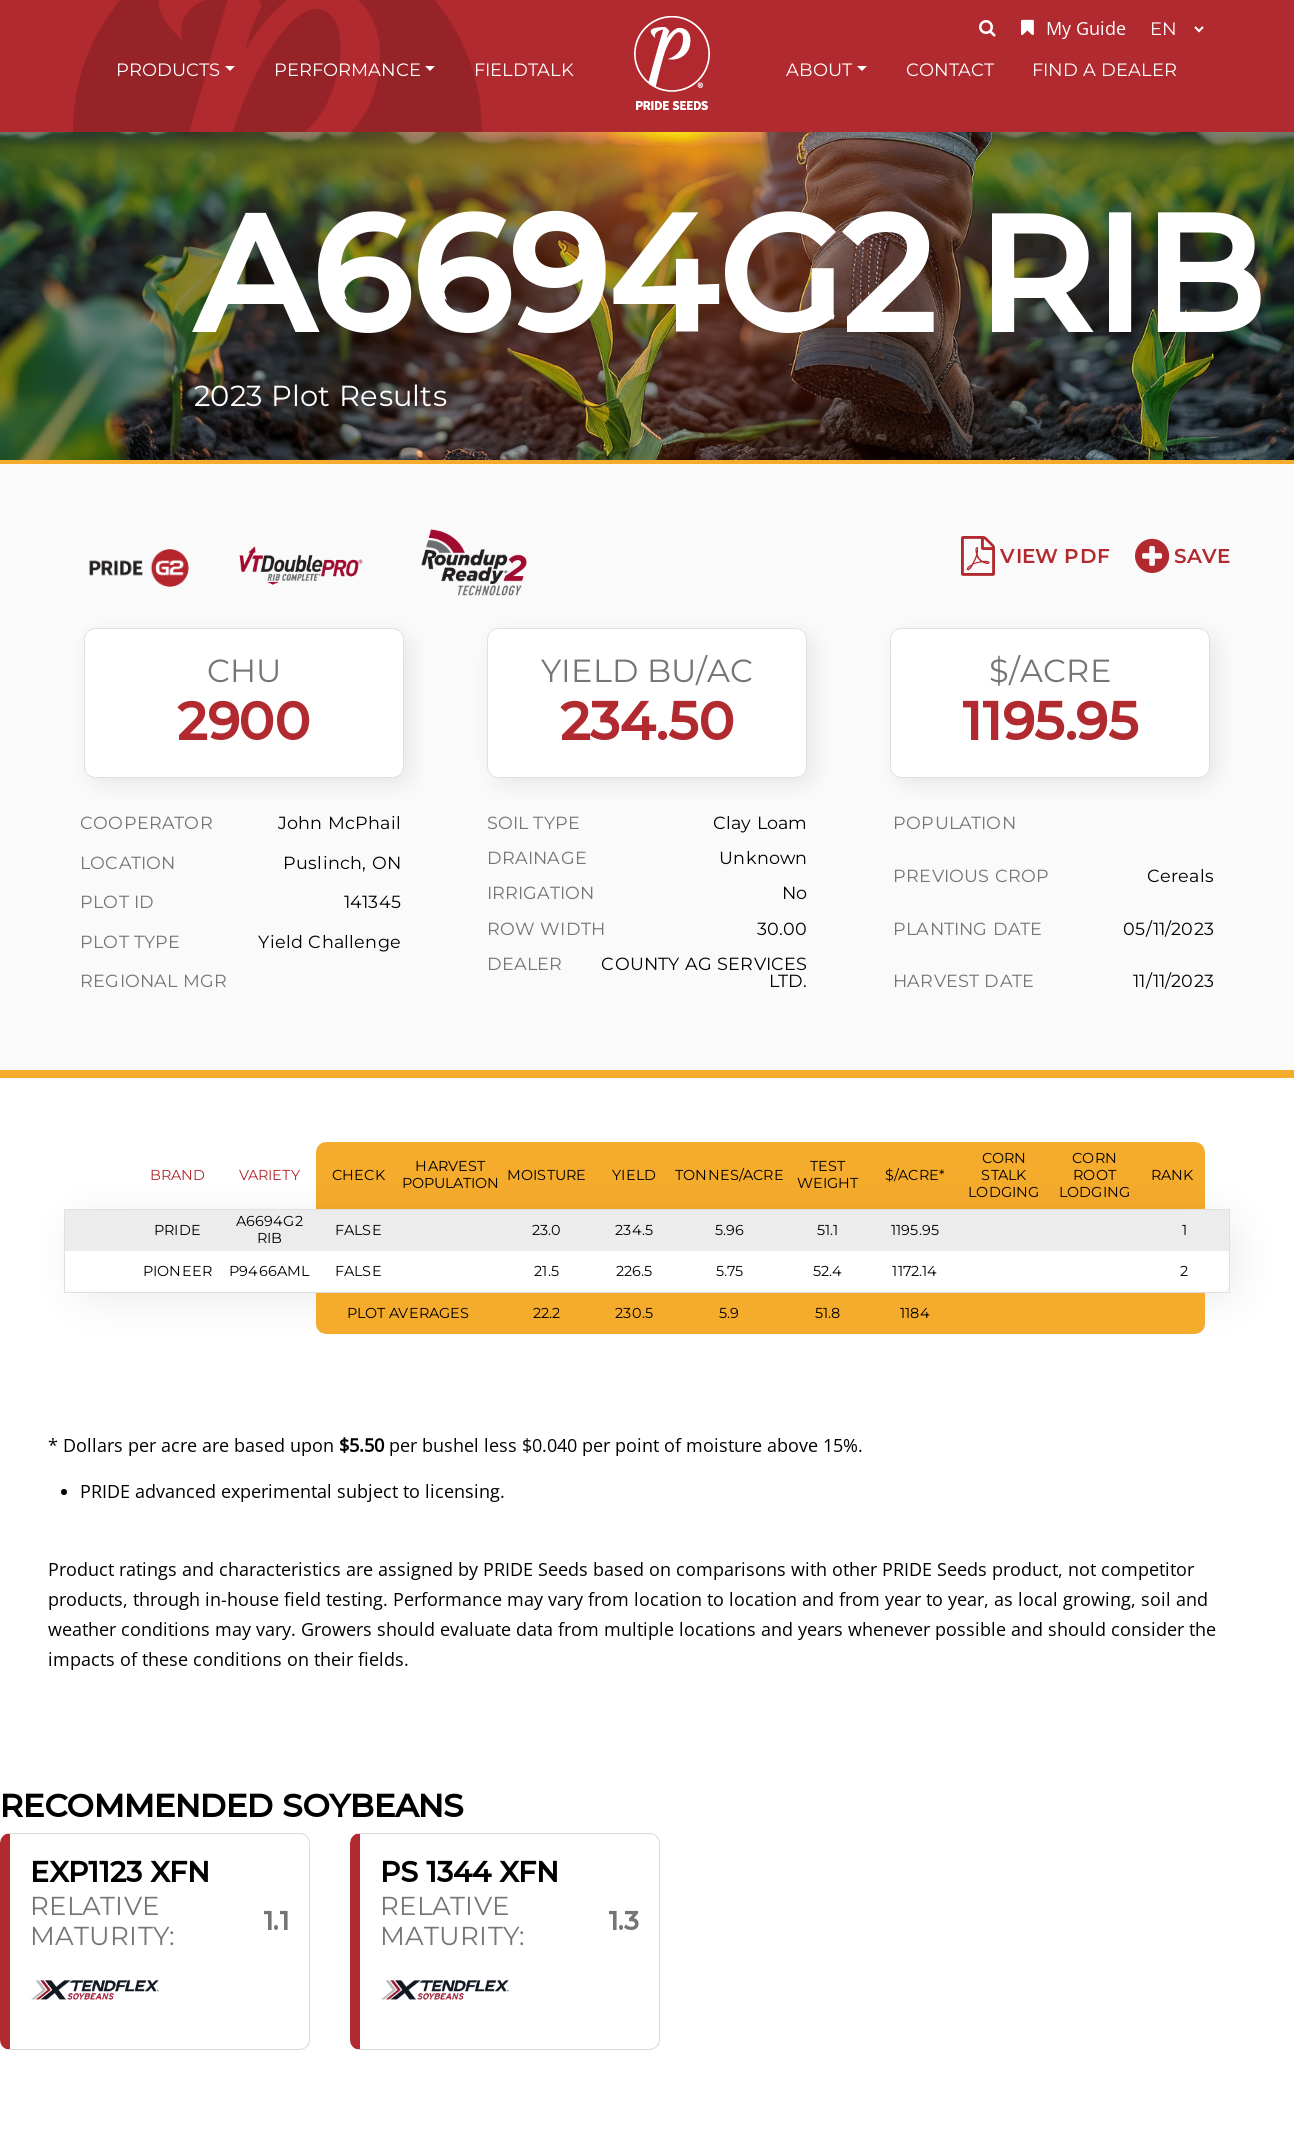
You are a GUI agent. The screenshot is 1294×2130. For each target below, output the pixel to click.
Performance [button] (347, 69)
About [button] (819, 69)
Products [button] (168, 69)
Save (1182, 556)
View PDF (1035, 556)
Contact (950, 69)
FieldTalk (524, 69)
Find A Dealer (1104, 69)
